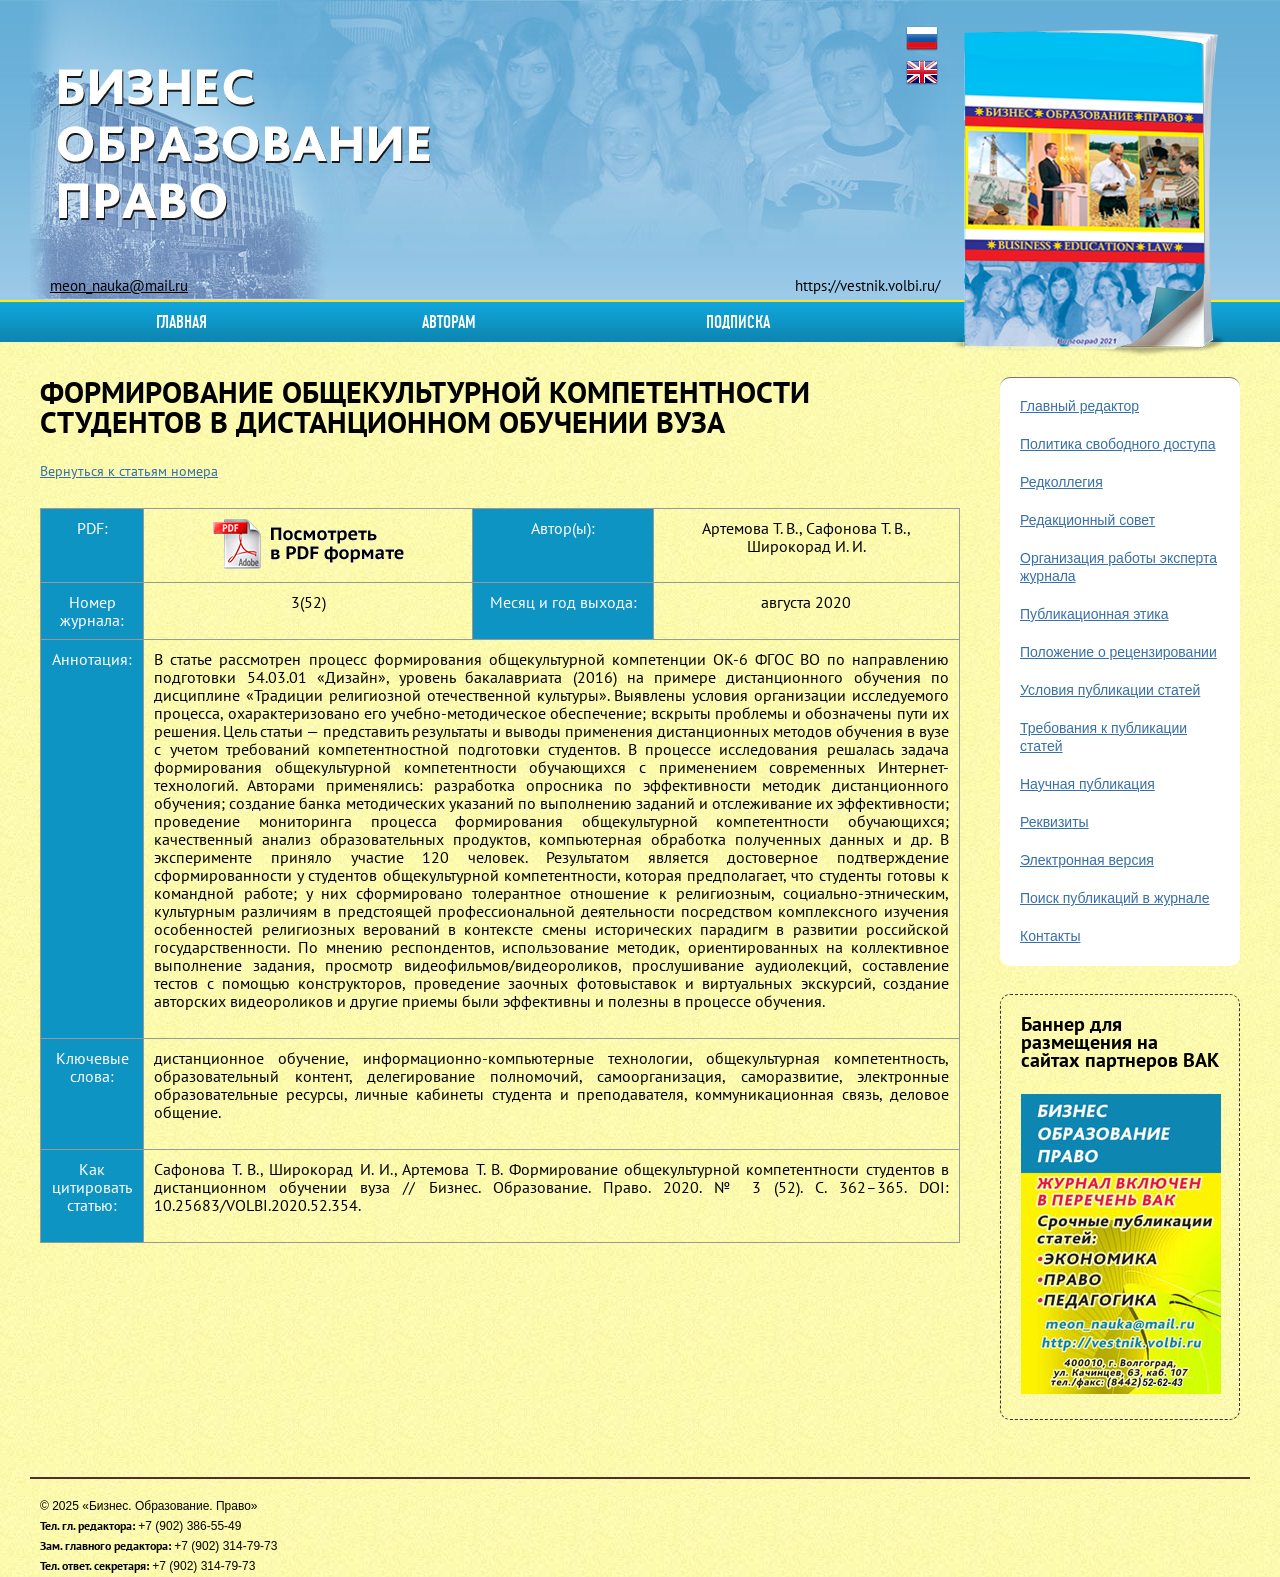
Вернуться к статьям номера (129, 471)
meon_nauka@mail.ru (119, 285)
